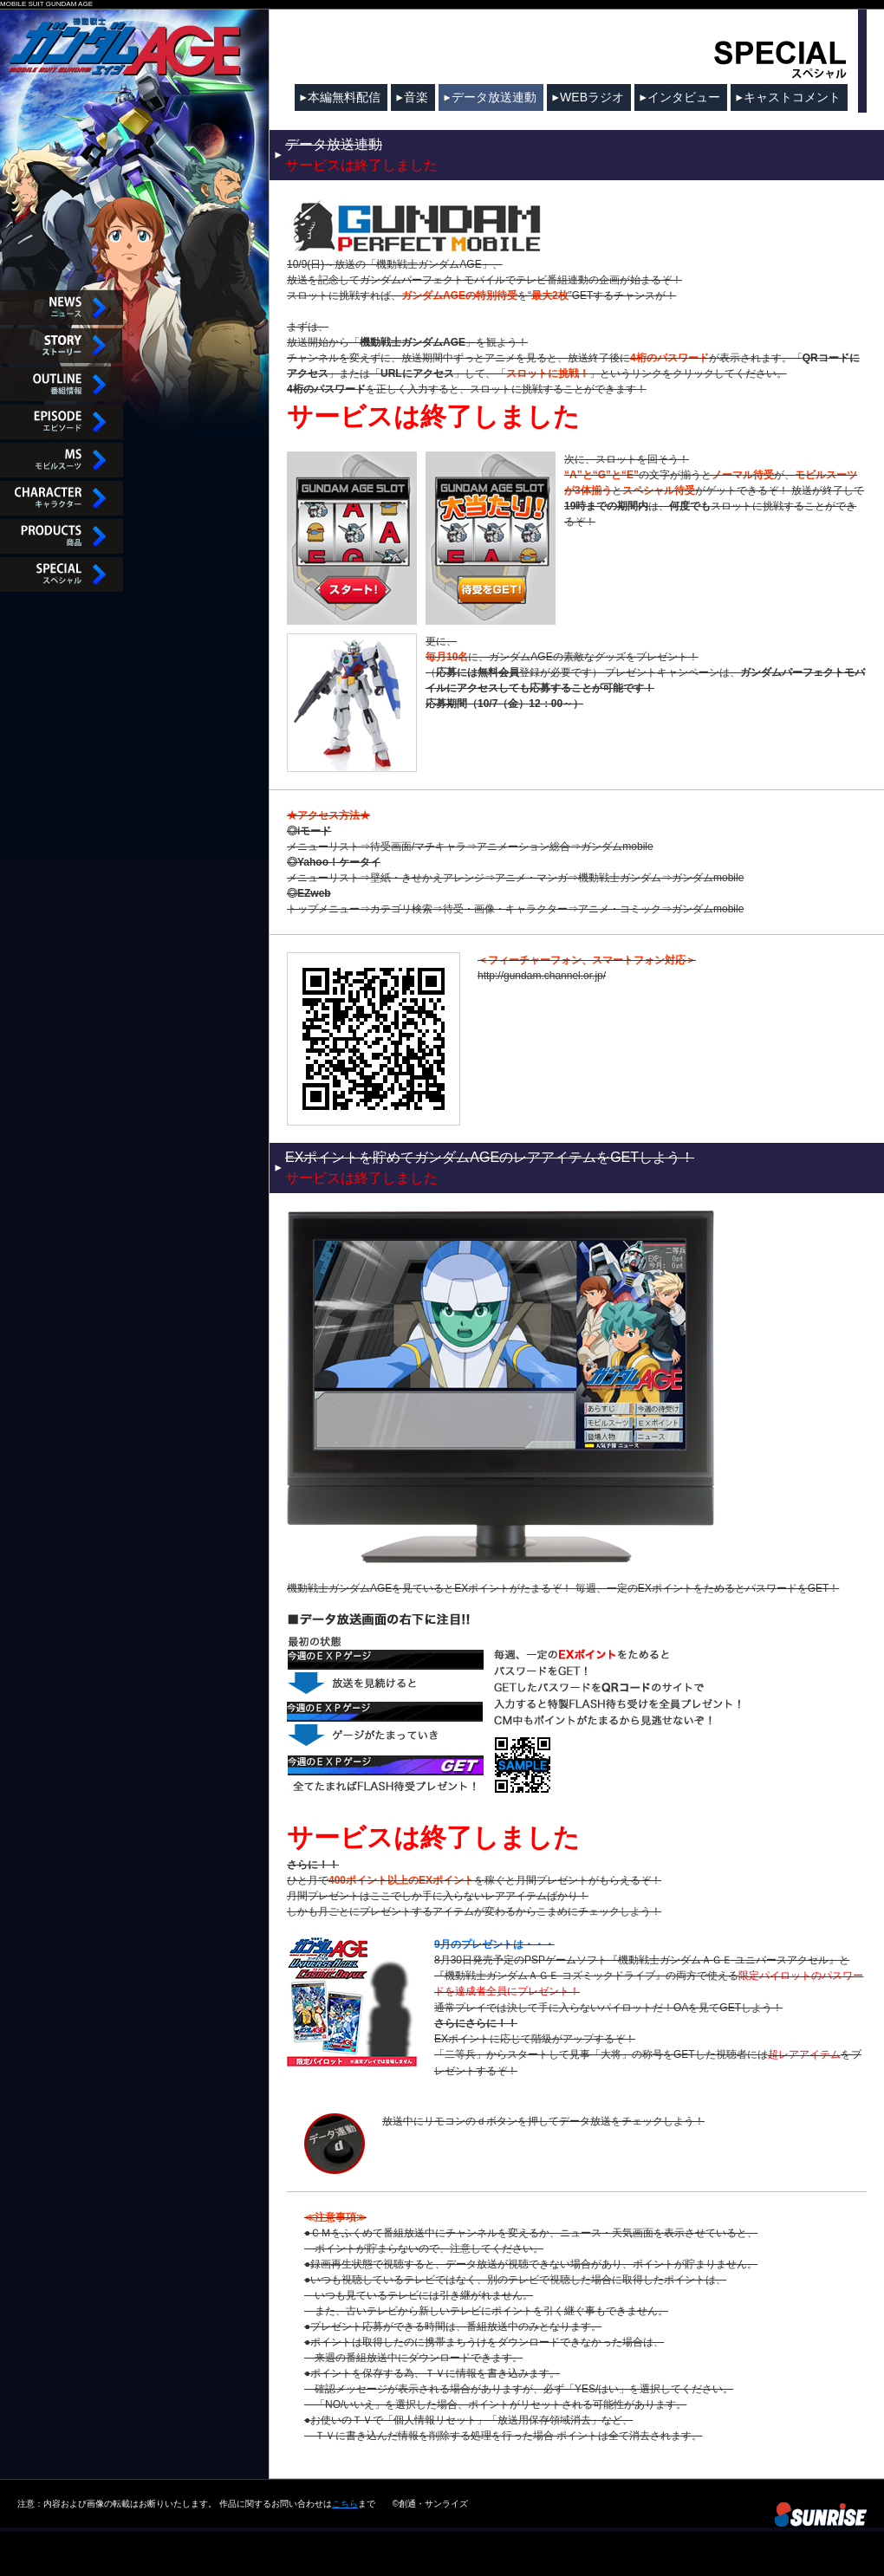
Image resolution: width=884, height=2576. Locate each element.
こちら (345, 2502)
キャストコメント (792, 97)
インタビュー (683, 97)
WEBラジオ (592, 97)
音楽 (416, 97)
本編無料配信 (344, 97)
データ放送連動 (494, 97)
